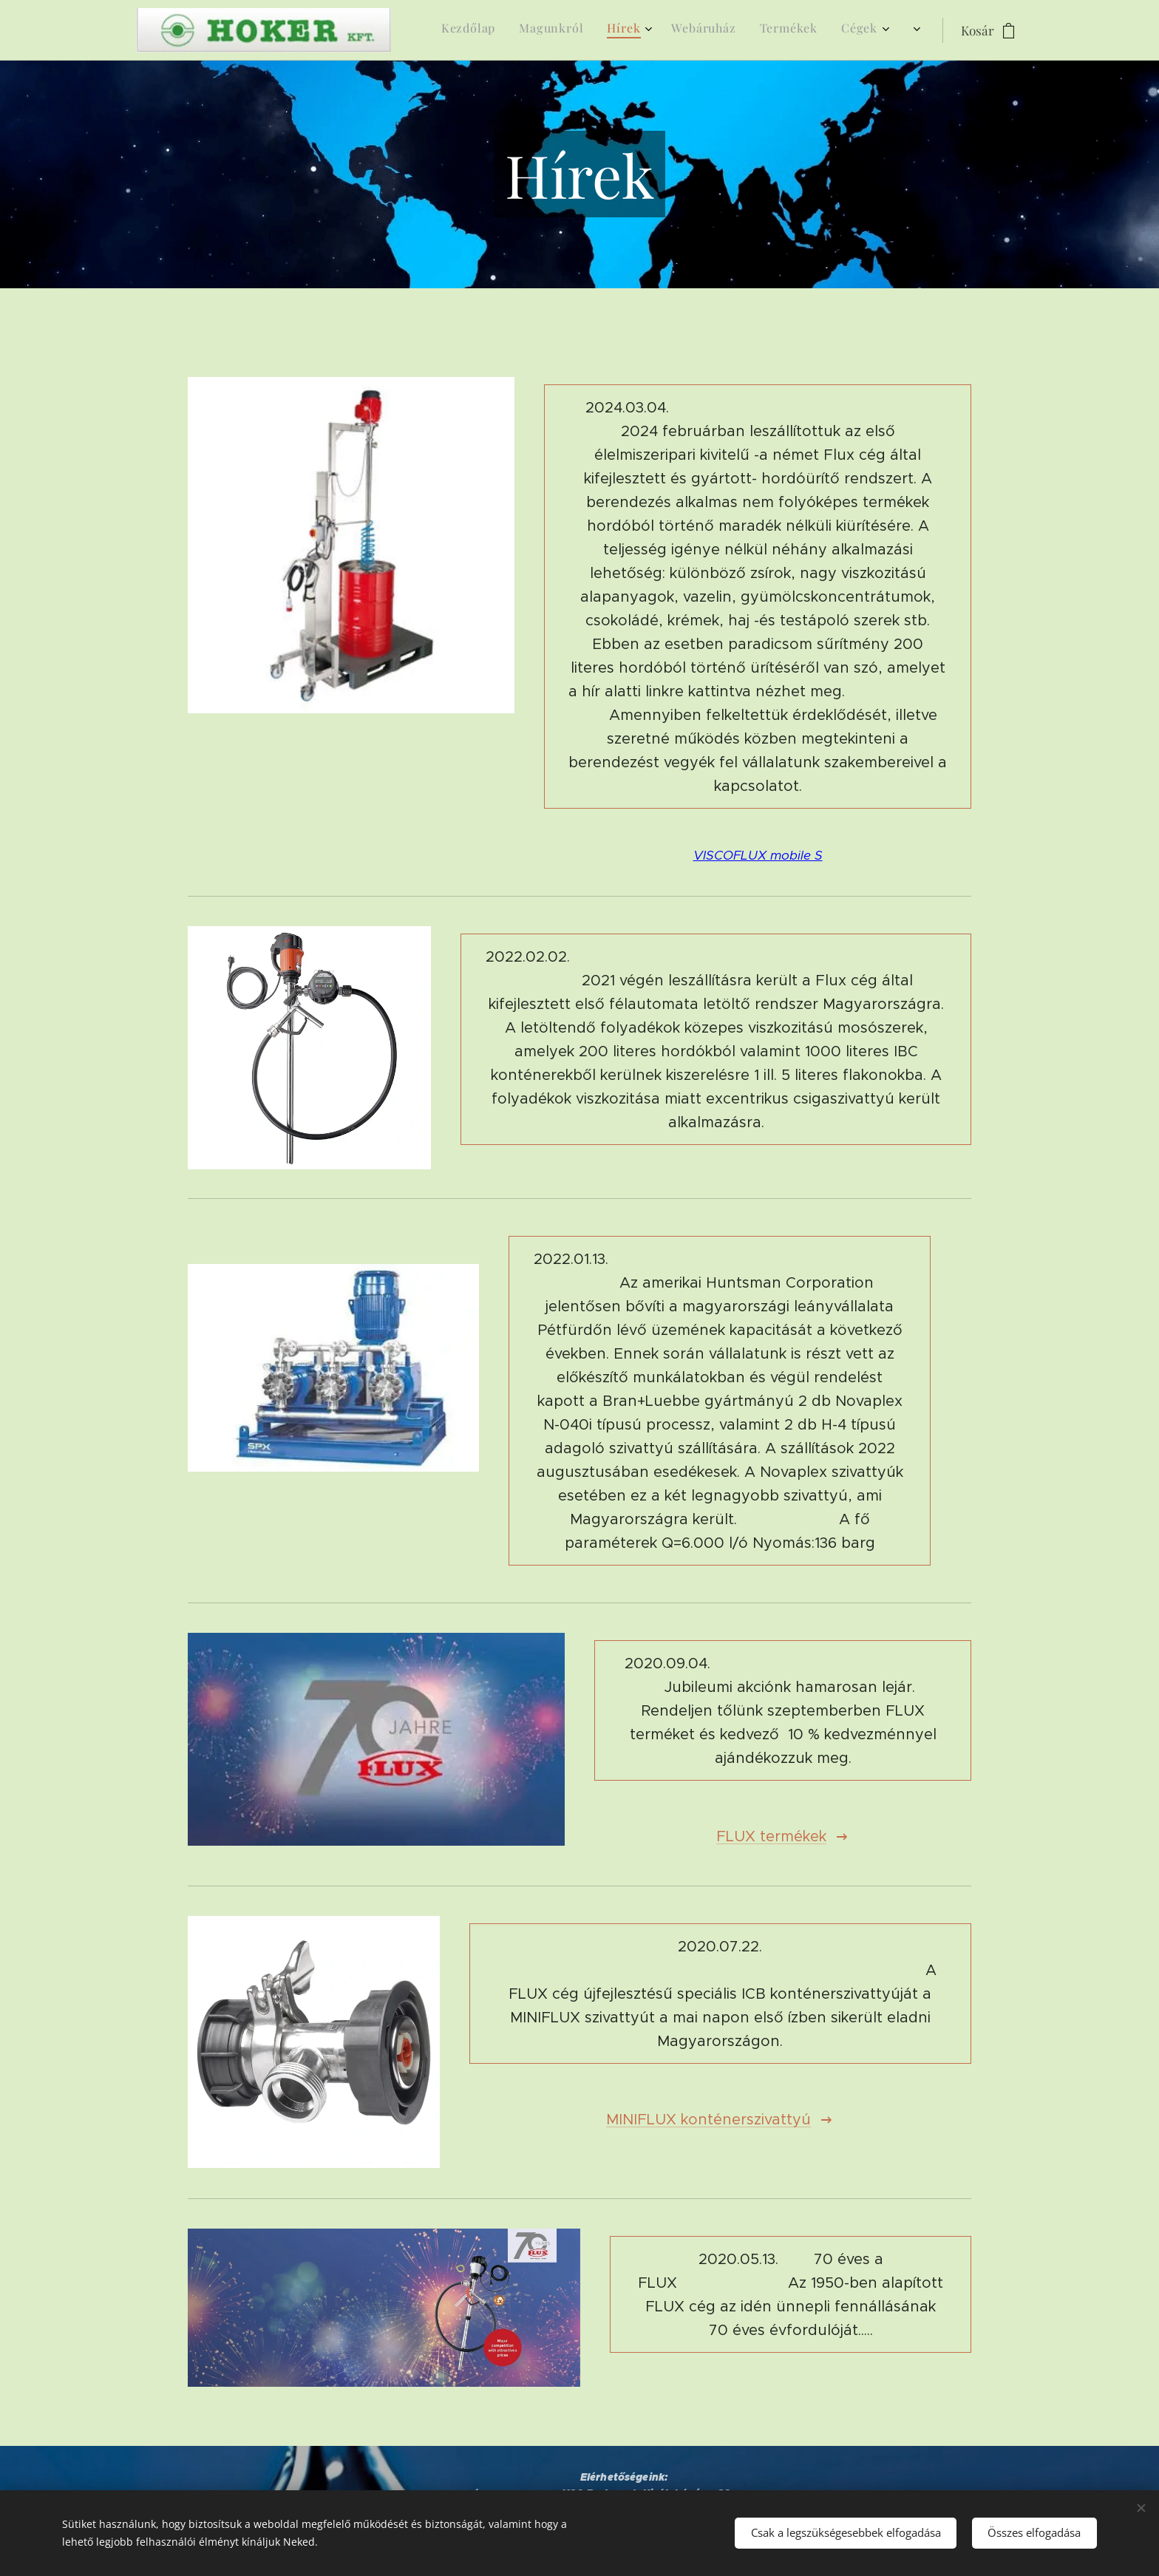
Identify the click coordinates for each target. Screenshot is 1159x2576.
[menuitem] (716, 30)
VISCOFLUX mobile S (757, 855)
